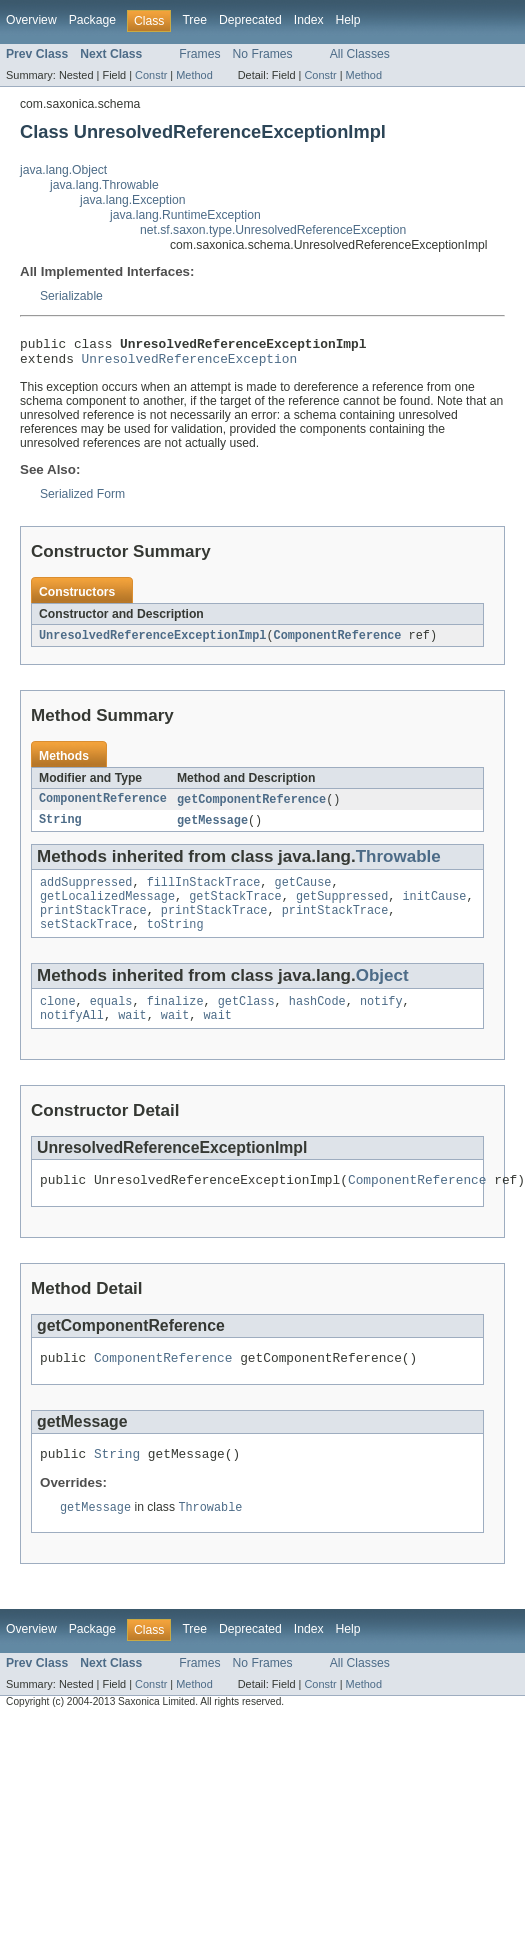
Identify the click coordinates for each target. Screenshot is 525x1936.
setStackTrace (86, 941)
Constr (151, 75)
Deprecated (250, 20)
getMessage (212, 829)
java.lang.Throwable (104, 185)
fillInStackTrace (204, 893)
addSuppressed (86, 893)
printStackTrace (93, 925)
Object (382, 992)
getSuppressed (342, 909)
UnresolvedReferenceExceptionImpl (152, 642)
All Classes (360, 54)
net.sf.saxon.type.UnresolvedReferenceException (273, 230)
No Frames (263, 54)
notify (381, 1020)
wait (132, 1036)
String (60, 829)
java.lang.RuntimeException (185, 215)
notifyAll (72, 1036)
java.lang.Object (63, 170)
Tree (194, 20)
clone (58, 1020)
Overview (31, 20)
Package (92, 20)
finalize (175, 1020)
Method (194, 75)
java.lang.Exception (132, 200)
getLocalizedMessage (107, 909)
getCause (303, 893)
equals (111, 1020)
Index (309, 20)
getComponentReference (251, 807)
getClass (246, 1020)
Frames (199, 54)
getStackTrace (235, 909)
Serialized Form (82, 500)
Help (348, 20)
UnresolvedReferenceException (190, 364)
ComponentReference (338, 642)
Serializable (71, 296)
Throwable (398, 865)
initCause (434, 909)
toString (175, 941)
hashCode (317, 1020)
